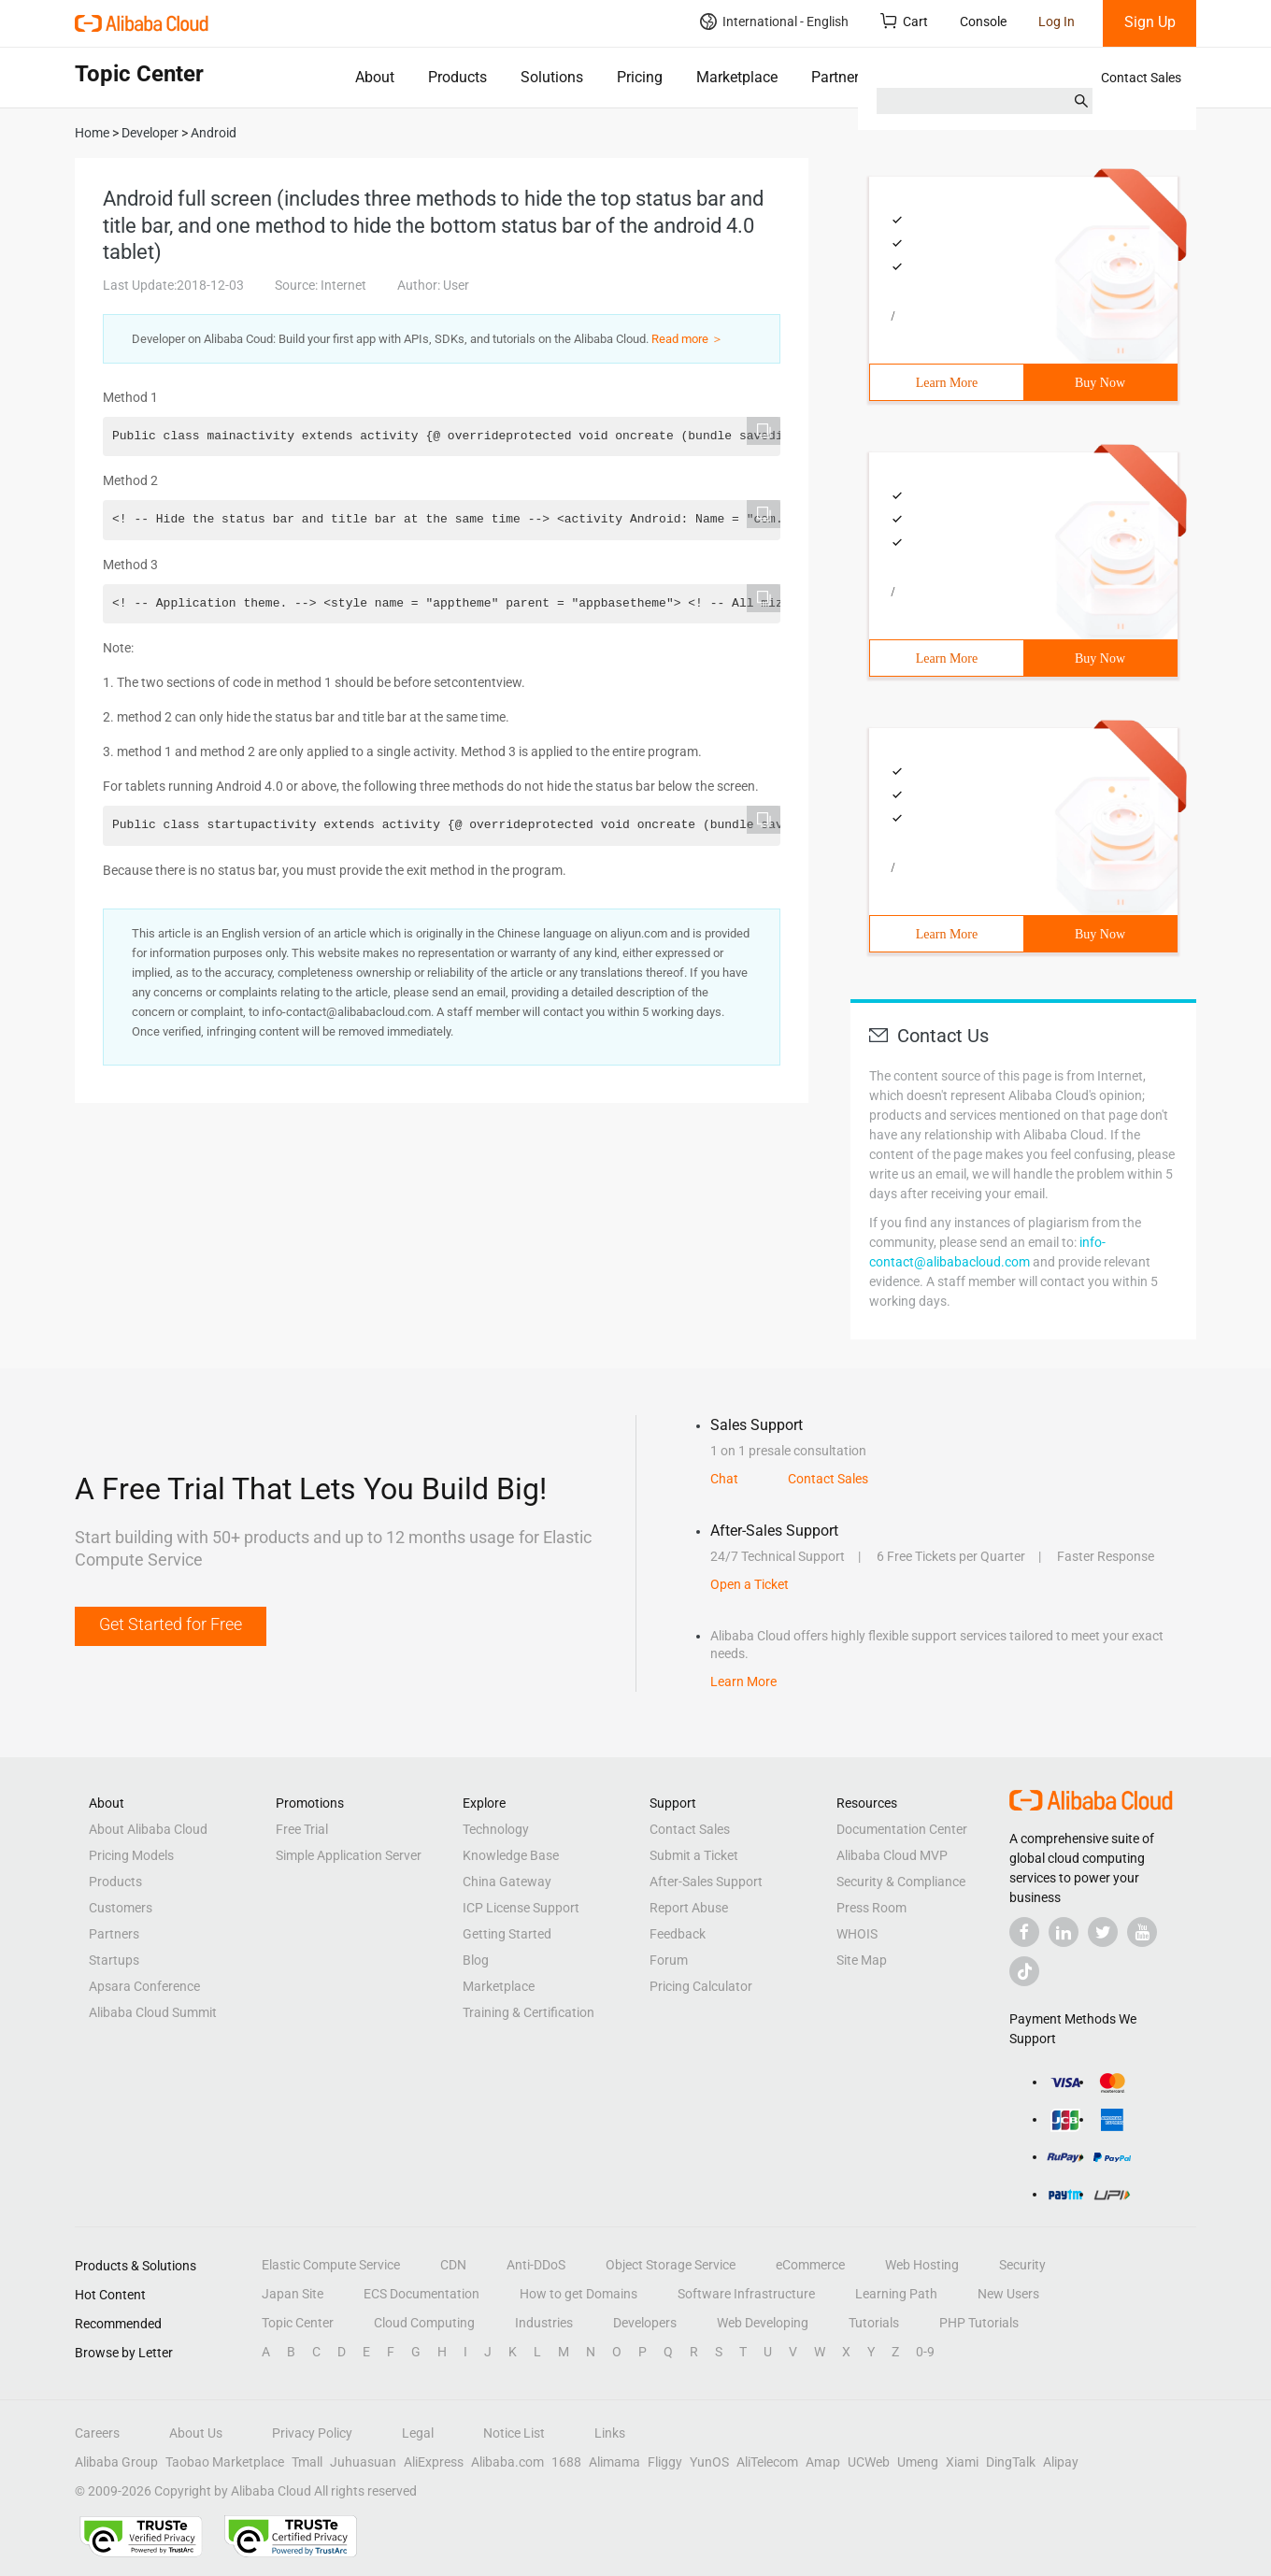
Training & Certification (528, 2012)
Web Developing (762, 2322)
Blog (476, 1960)
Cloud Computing (424, 2322)
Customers (120, 1907)
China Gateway (507, 1881)
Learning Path (896, 2293)
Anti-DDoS (536, 2264)
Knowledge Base (511, 1855)
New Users (1008, 2293)
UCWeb (869, 2461)
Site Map (861, 1960)
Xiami (962, 2461)
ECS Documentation (421, 2293)
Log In (1056, 21)
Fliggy (665, 2461)
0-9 (925, 2351)
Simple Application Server (348, 1855)
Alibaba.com (507, 2461)
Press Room (871, 1907)
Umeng (917, 2461)
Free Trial (302, 1829)
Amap (823, 2461)
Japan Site (292, 2293)
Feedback (678, 1933)
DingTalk (1010, 2461)
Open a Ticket (749, 1584)
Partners (838, 77)
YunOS (709, 2461)
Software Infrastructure (746, 2293)
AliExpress (434, 2461)
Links (609, 2433)
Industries (544, 2322)
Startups (114, 1960)
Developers (645, 2322)
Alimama (614, 2461)
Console (983, 21)
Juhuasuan (363, 2461)
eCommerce (810, 2264)
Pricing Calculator (701, 1986)
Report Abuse (689, 1907)
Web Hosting (922, 2264)
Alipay (1060, 2461)
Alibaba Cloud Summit (153, 2012)
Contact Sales (1141, 77)
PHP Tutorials (979, 2322)
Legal (418, 2433)
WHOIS (857, 1933)
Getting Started (507, 1933)
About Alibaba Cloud (148, 1829)
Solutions (552, 77)
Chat (724, 1478)
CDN (453, 2264)
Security (1022, 2264)
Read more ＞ (687, 339)
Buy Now (1100, 383)
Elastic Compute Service (331, 2264)
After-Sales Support (706, 1881)
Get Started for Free (170, 1624)
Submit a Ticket (694, 1855)
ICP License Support (521, 1907)
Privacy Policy (312, 2433)
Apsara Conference (144, 1986)
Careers (97, 2433)
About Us (195, 2433)
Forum (669, 1960)
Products (457, 77)
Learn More (947, 383)
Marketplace (737, 77)
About (374, 77)
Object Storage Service (670, 2264)
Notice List (514, 2433)
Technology (496, 1829)
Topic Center (298, 2322)
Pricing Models (131, 1855)
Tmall (307, 2461)
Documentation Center (901, 1829)
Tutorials (874, 2322)
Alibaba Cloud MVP (892, 1855)
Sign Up (1150, 22)
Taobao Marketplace (224, 2461)
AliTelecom (767, 2461)
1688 (566, 2461)
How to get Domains (578, 2293)
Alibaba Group (116, 2461)
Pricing (640, 77)
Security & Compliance (900, 1881)
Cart (904, 21)
